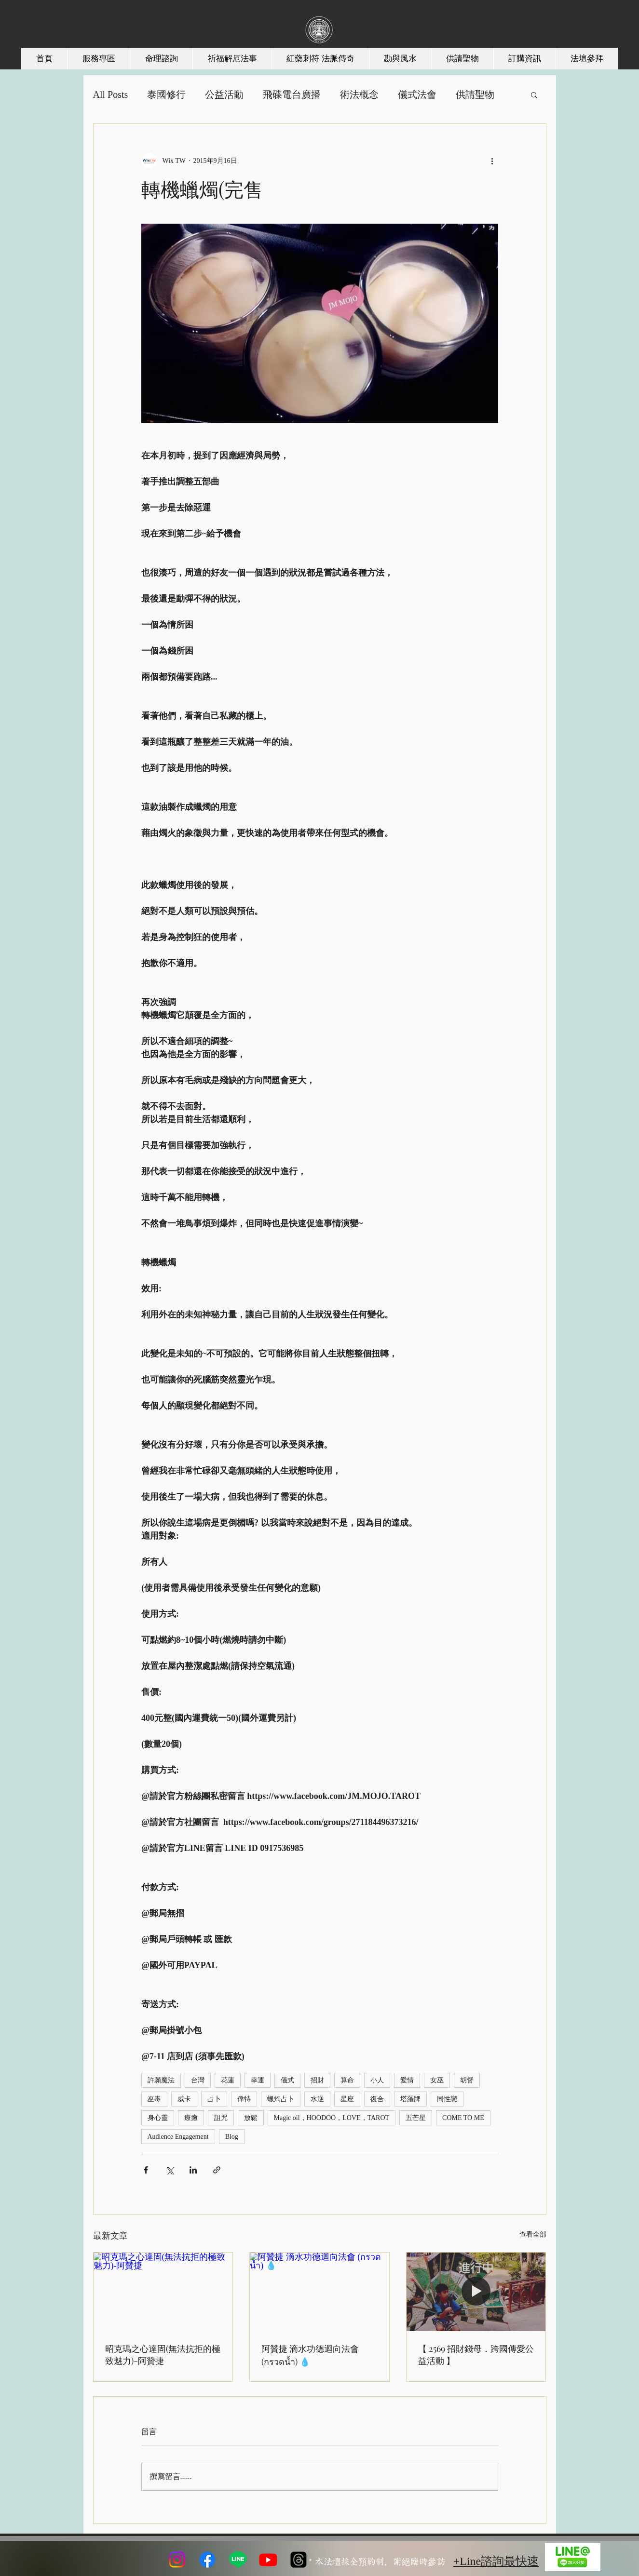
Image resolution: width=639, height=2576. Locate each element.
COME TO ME (463, 2117)
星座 (347, 2099)
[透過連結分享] (216, 2169)
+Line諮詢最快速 (496, 2561)
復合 (377, 2099)
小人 (377, 2080)
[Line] (237, 2559)
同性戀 (447, 2099)
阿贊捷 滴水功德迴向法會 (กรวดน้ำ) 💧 (310, 2355)
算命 (347, 2080)
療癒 (191, 2117)
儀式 (287, 2080)
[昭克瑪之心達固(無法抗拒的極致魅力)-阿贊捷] (163, 2292)
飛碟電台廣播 (292, 94)
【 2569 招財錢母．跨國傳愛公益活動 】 (476, 2354)
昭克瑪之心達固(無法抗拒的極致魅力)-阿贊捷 (162, 2354)
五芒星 (416, 2117)
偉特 (244, 2099)
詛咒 (221, 2117)
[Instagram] (177, 2559)
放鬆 (251, 2117)
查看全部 (532, 2234)
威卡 (184, 2099)
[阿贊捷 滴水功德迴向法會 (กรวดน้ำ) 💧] (319, 2292)
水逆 (317, 2099)
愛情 (407, 2080)
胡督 (467, 2080)
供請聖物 (475, 94)
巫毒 (154, 2099)
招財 (317, 2080)
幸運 (257, 2080)
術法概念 (359, 94)
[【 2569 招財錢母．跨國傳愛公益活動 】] (476, 2292)
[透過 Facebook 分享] (145, 2169)
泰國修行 (166, 94)
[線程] (298, 2559)
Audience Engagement (178, 2136)
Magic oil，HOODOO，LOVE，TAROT (332, 2117)
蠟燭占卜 (280, 2099)
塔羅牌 (410, 2099)
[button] (534, 94)
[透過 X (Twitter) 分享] (169, 2169)
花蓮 (227, 2080)
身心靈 (158, 2117)
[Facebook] (207, 2559)
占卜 (214, 2099)
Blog (231, 2136)
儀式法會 (417, 94)
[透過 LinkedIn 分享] (193, 2169)
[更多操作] (492, 160)
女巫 (437, 2080)
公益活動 (224, 94)
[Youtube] (268, 2559)
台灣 (197, 2080)
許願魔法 (161, 2080)
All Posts (110, 94)
